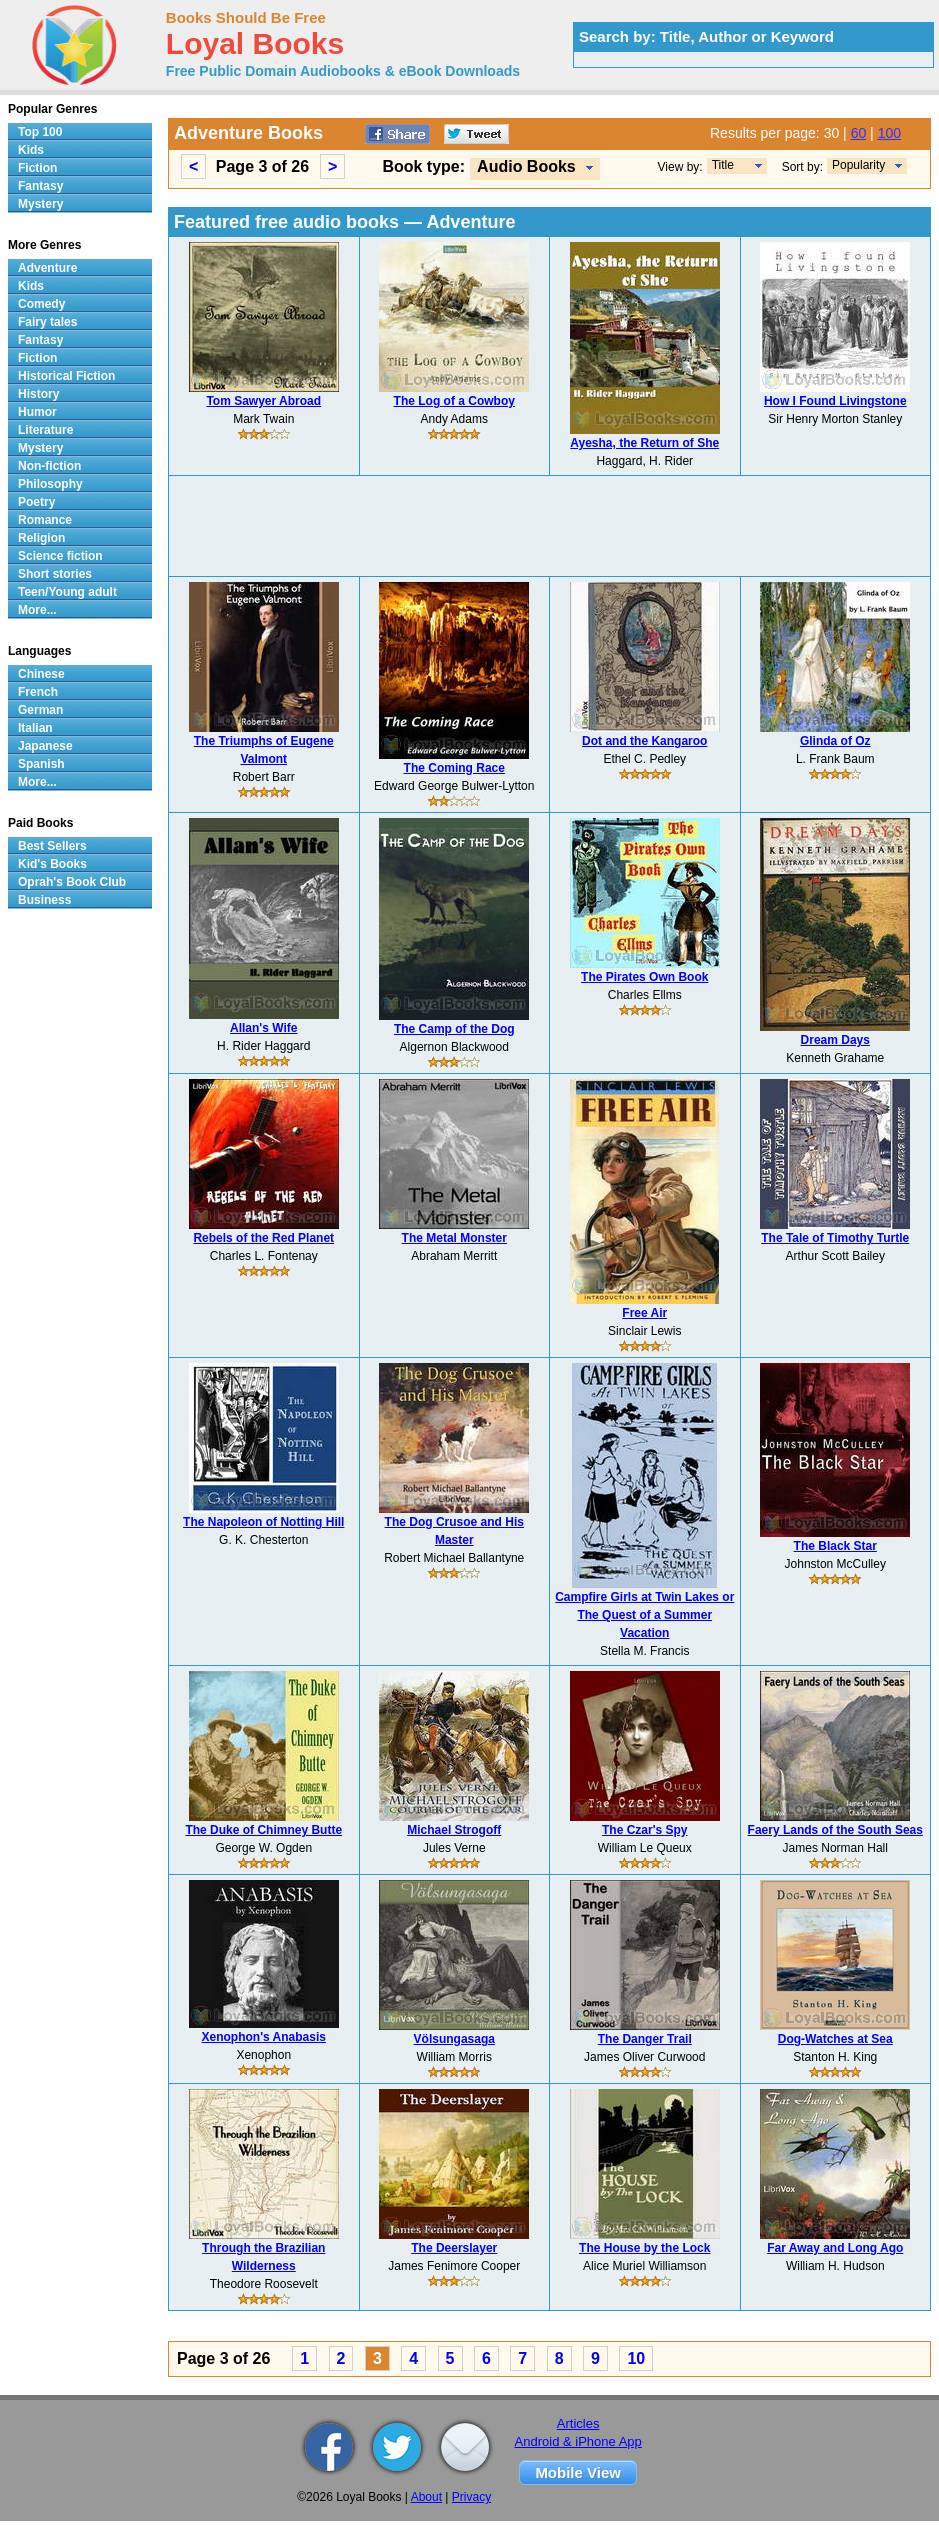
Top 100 (40, 132)
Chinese (41, 674)
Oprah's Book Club (72, 882)
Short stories (55, 574)
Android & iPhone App (578, 2441)
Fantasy (40, 186)
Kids (31, 150)
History (38, 394)
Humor (37, 412)
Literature (45, 430)
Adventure (47, 268)
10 (636, 2358)
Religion (41, 538)
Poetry (36, 502)
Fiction (37, 168)
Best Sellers (52, 846)
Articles (578, 2423)
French (38, 692)
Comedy (41, 304)
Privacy (471, 2497)
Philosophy (50, 484)
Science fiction (60, 556)
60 (859, 133)
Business (44, 900)
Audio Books (526, 166)
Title (723, 165)
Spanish (41, 764)
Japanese (45, 746)
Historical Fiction (66, 376)
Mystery (40, 204)
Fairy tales (47, 322)
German (40, 710)
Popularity (858, 165)
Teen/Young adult (67, 592)
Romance (45, 520)
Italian (35, 728)
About (426, 2497)
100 (889, 133)
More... (37, 610)
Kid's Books (52, 864)
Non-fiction (49, 466)
